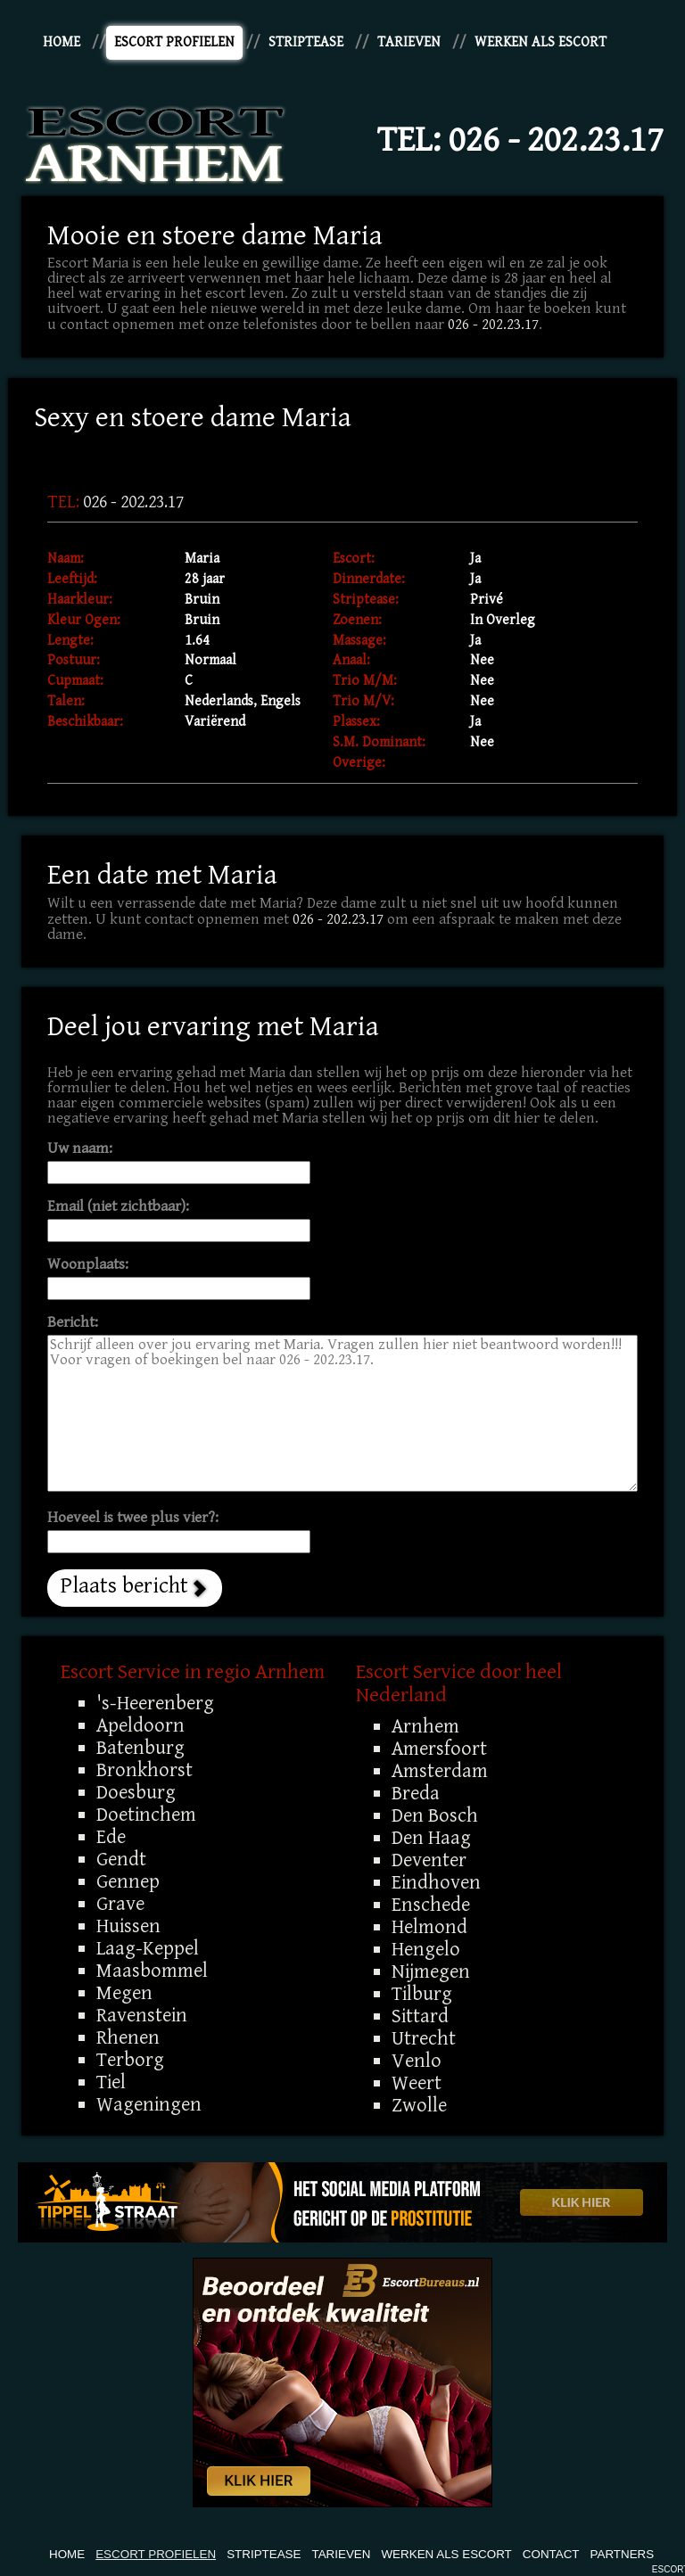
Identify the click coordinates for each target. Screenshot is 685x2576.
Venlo (417, 2060)
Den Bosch (435, 1815)
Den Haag (431, 1837)
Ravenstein (141, 2015)
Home (61, 42)
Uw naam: (79, 1148)
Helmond (429, 1926)
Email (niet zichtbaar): (118, 1206)
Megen (124, 1992)
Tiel (111, 2082)
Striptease (305, 42)
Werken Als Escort (541, 42)
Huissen (128, 1926)
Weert (417, 2083)
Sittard (420, 2016)
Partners (622, 2554)
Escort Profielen (174, 42)
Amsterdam (440, 1770)
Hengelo (426, 1949)
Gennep (128, 1881)
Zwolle (419, 2105)
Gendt (121, 1859)
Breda (416, 1793)
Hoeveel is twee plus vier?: (133, 1518)
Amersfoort (439, 1748)
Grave (120, 1903)
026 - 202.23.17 (556, 139)
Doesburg (136, 1792)
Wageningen (149, 2104)
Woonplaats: (87, 1264)
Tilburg (422, 1993)
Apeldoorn (140, 1725)
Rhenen (128, 2037)
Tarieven (409, 42)
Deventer (429, 1860)
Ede (111, 1836)
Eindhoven (436, 1882)
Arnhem (425, 1726)
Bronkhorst (144, 1770)
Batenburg (140, 1747)
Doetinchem (146, 1814)
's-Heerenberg (155, 1703)
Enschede (431, 1904)
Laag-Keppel (147, 1948)
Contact (551, 2554)
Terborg (130, 2059)
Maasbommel (152, 1970)
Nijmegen (431, 1971)
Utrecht (424, 2038)
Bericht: (72, 1322)
